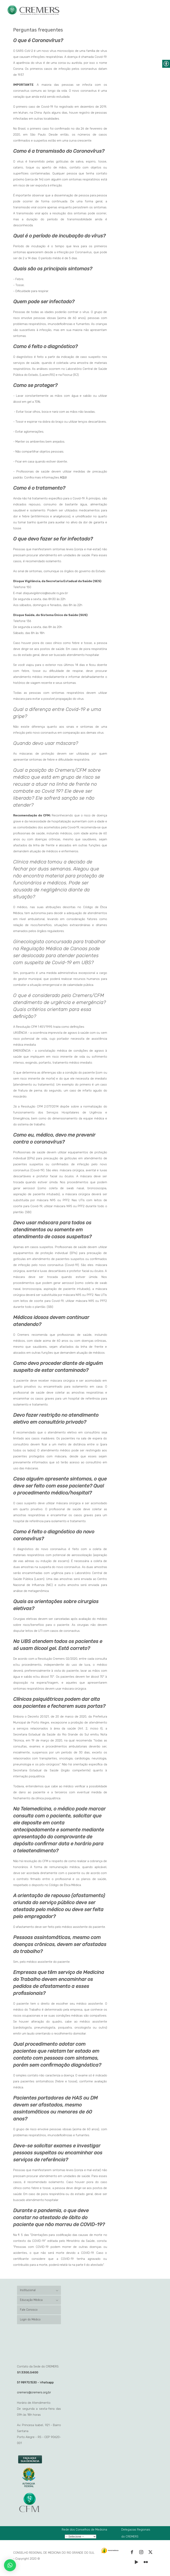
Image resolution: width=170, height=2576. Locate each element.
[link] (30, 2459)
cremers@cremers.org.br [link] (34, 2392)
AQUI (63, 477)
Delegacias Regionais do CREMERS (135, 2533)
